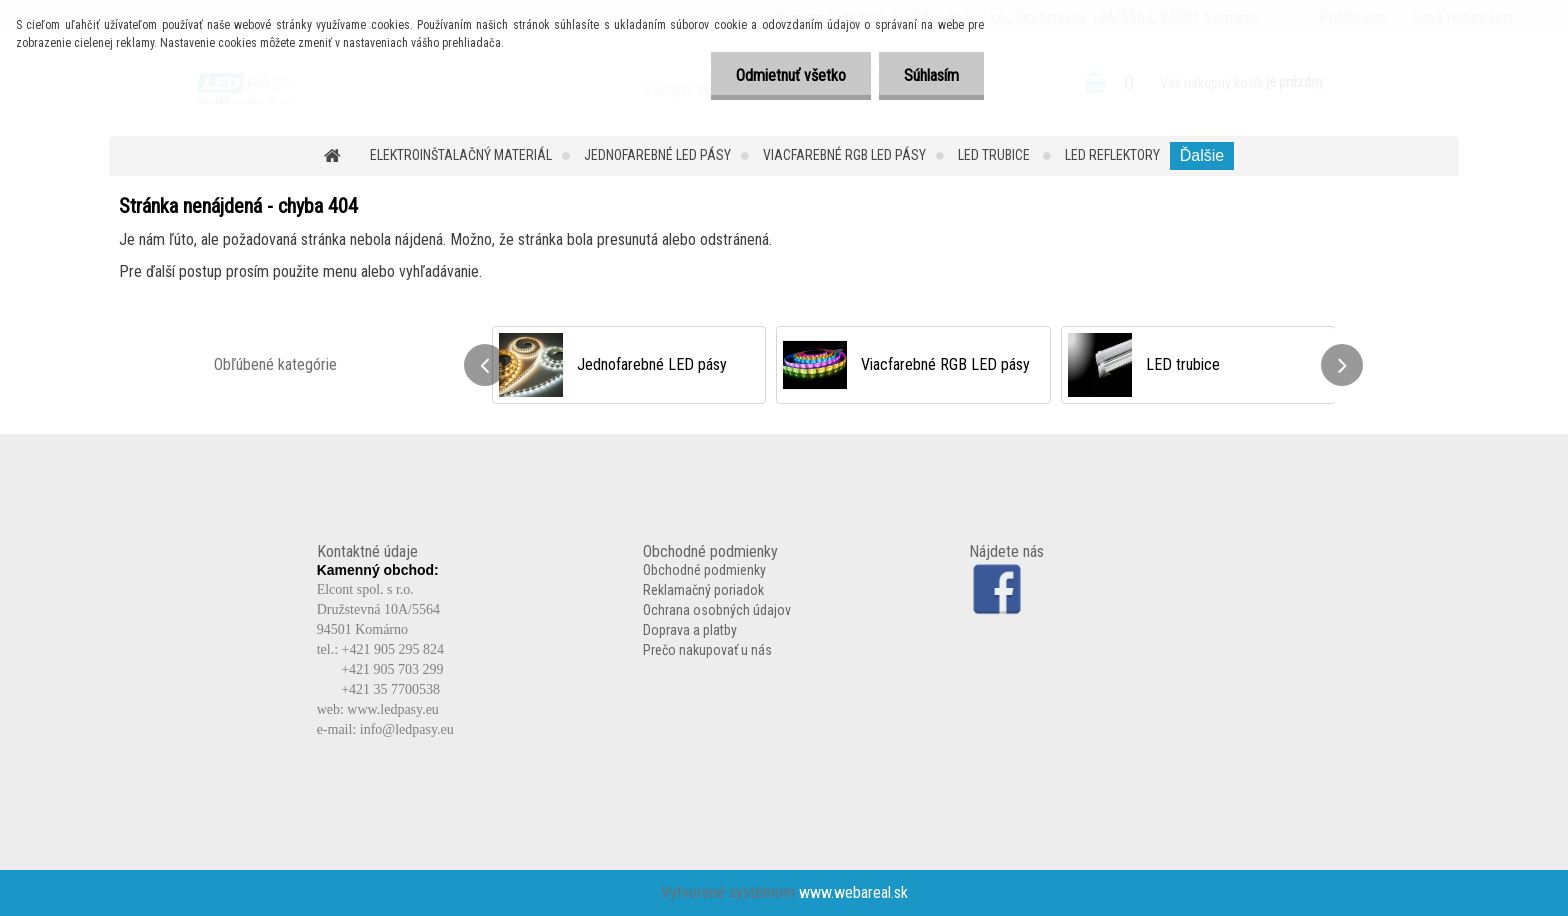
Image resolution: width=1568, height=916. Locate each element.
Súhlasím (931, 75)
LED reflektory (1112, 155)
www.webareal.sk (853, 892)
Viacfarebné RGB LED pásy (844, 155)
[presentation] (485, 365)
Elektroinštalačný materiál (461, 155)
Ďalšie (1202, 155)
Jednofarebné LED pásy (657, 155)
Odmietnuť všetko (791, 75)
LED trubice (995, 155)
